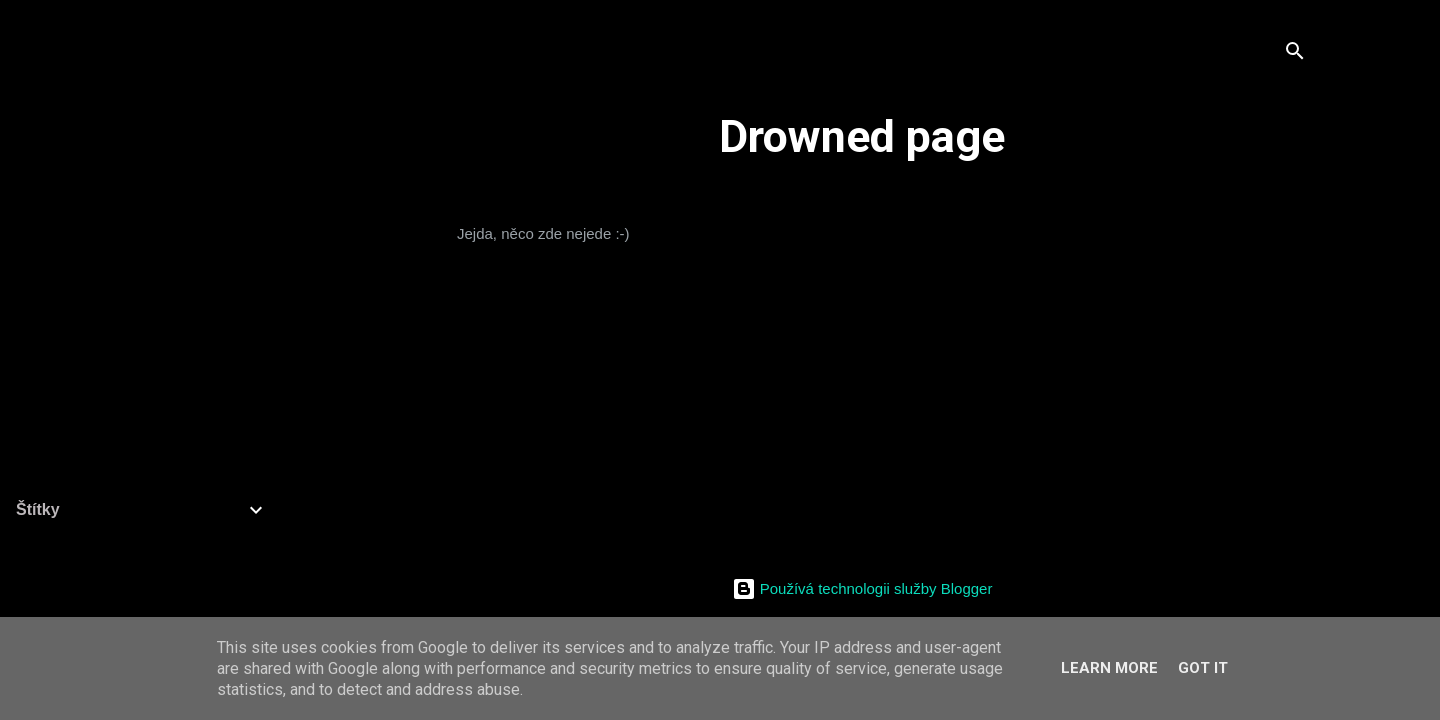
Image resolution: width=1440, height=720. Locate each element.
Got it (1203, 668)
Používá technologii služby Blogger (862, 588)
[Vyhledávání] (1295, 54)
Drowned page (862, 136)
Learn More (1109, 668)
